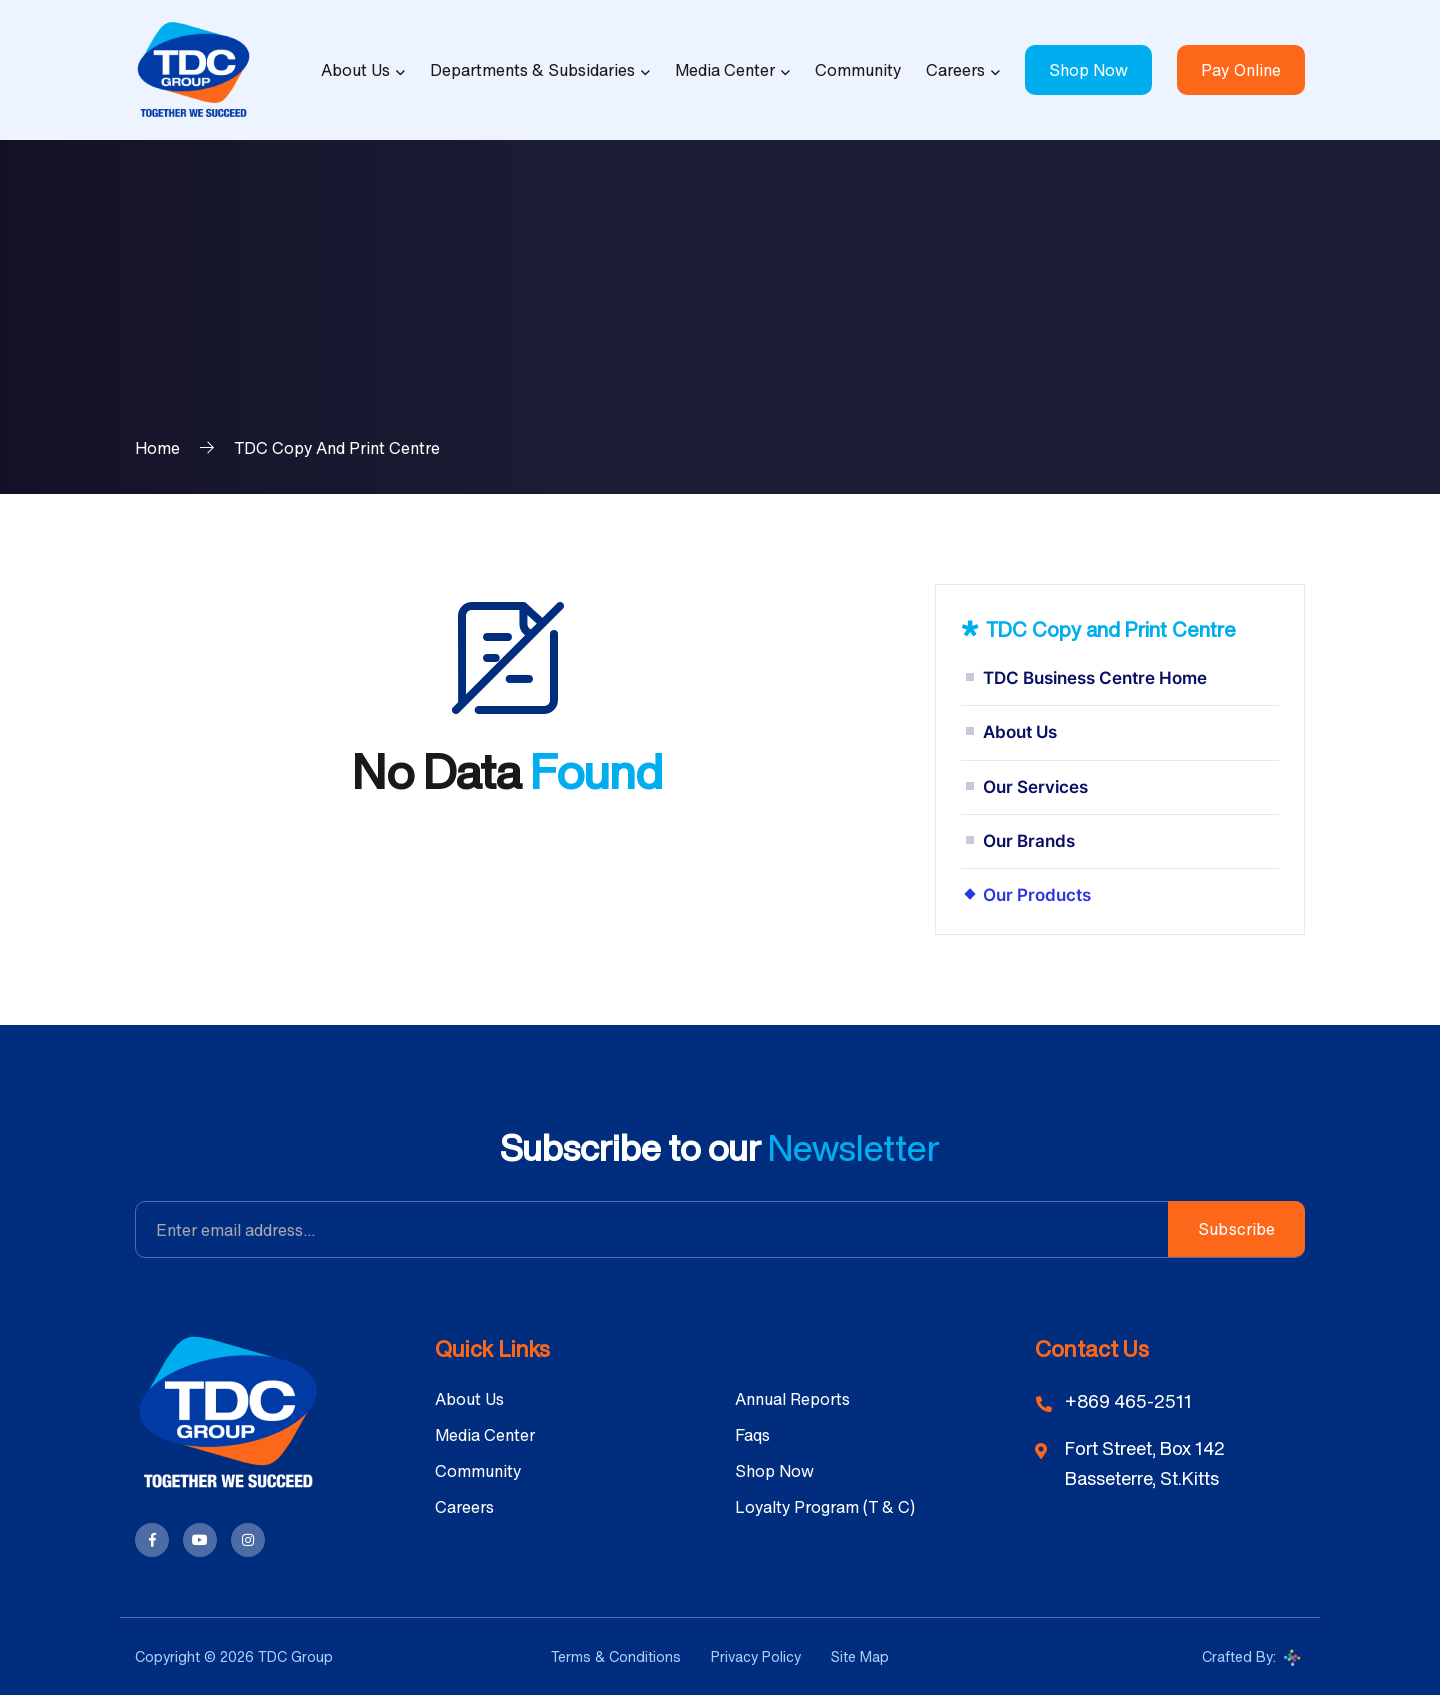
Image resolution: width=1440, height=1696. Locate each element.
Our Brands (1029, 841)
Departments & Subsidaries (532, 70)
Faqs (752, 1435)
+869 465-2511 (1128, 1401)
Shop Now (1089, 70)
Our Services (1035, 787)
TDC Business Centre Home (1095, 678)
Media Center (725, 70)
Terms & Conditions (616, 1656)
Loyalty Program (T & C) (825, 1507)
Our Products (1037, 895)
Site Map (860, 1656)
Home (157, 448)
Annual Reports (792, 1399)
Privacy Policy (756, 1656)
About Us (355, 70)
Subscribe (1236, 1229)
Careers (955, 70)
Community (858, 70)
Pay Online (1241, 70)
